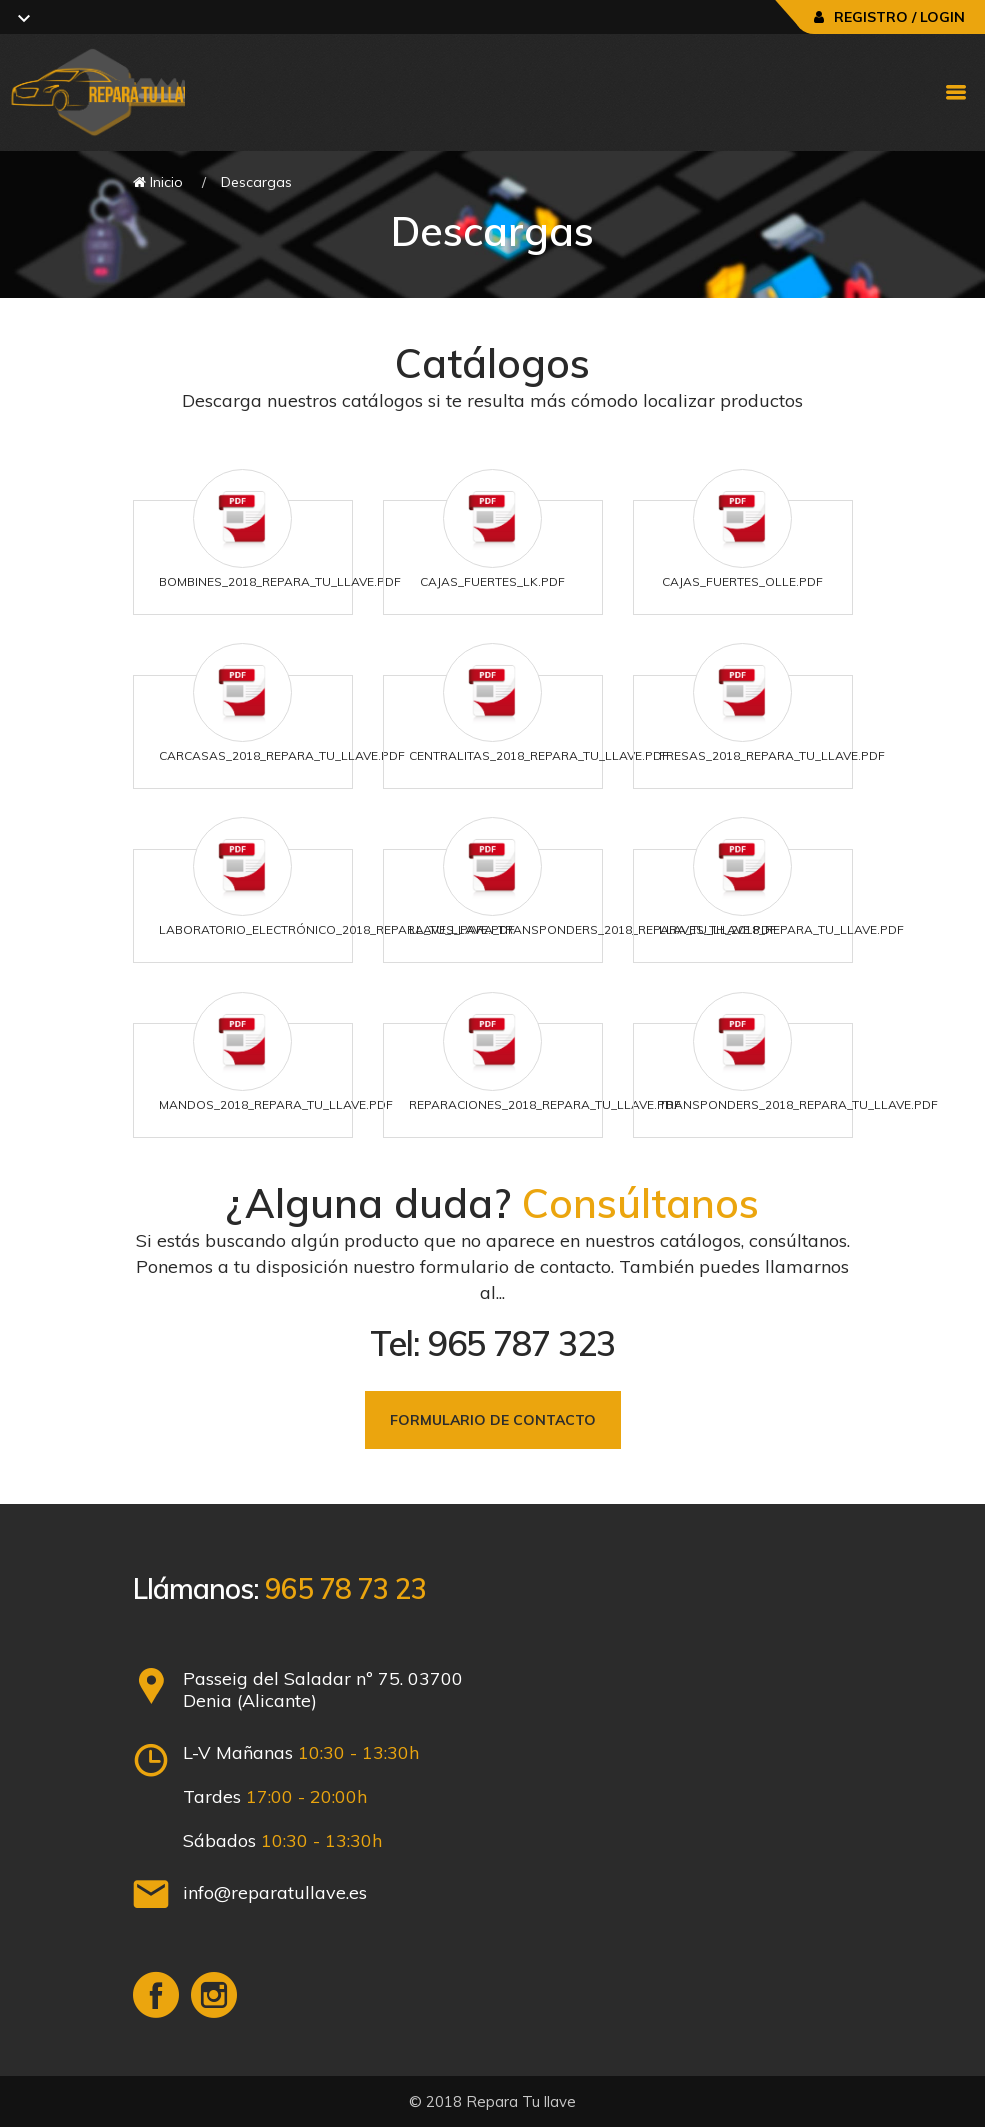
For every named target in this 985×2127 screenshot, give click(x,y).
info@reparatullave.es (275, 1892)
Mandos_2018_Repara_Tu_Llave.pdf (276, 1104)
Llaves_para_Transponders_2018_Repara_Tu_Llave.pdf (593, 929)
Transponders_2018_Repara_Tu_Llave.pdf (798, 1104)
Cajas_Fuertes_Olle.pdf (742, 581)
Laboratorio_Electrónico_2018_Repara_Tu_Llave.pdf (337, 929)
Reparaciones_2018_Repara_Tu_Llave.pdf (545, 1104)
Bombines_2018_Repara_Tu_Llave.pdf (280, 581)
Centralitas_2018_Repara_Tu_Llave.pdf (539, 755)
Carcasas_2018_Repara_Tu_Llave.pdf (282, 755)
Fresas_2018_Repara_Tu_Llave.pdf (772, 755)
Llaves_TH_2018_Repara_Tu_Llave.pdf (781, 929)
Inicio (158, 182)
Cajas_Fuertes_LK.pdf (492, 581)
